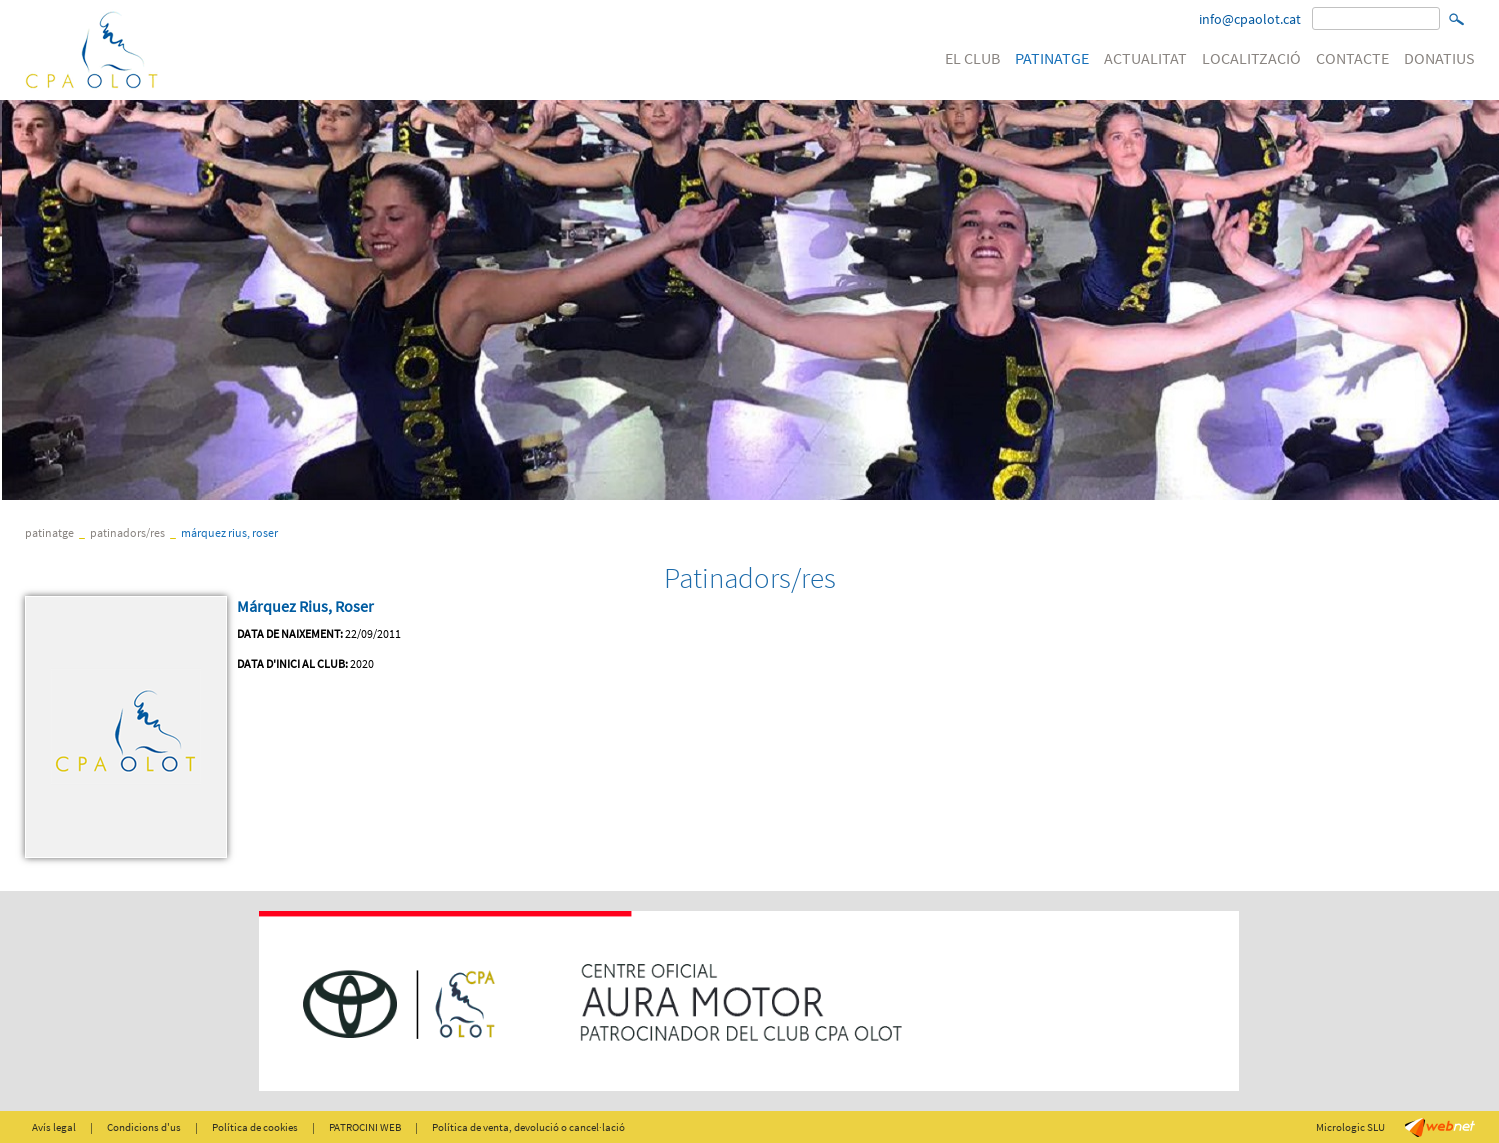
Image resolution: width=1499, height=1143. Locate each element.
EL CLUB (972, 58)
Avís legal (54, 1127)
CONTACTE (1352, 58)
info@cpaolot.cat (1250, 19)
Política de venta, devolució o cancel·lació (528, 1127)
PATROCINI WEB (365, 1127)
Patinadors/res (127, 532)
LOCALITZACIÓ (1251, 58)
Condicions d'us (144, 1127)
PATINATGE (1052, 58)
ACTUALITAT (1145, 58)
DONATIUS (1439, 58)
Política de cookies (255, 1127)
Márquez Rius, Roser (229, 532)
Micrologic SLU (1350, 1127)
